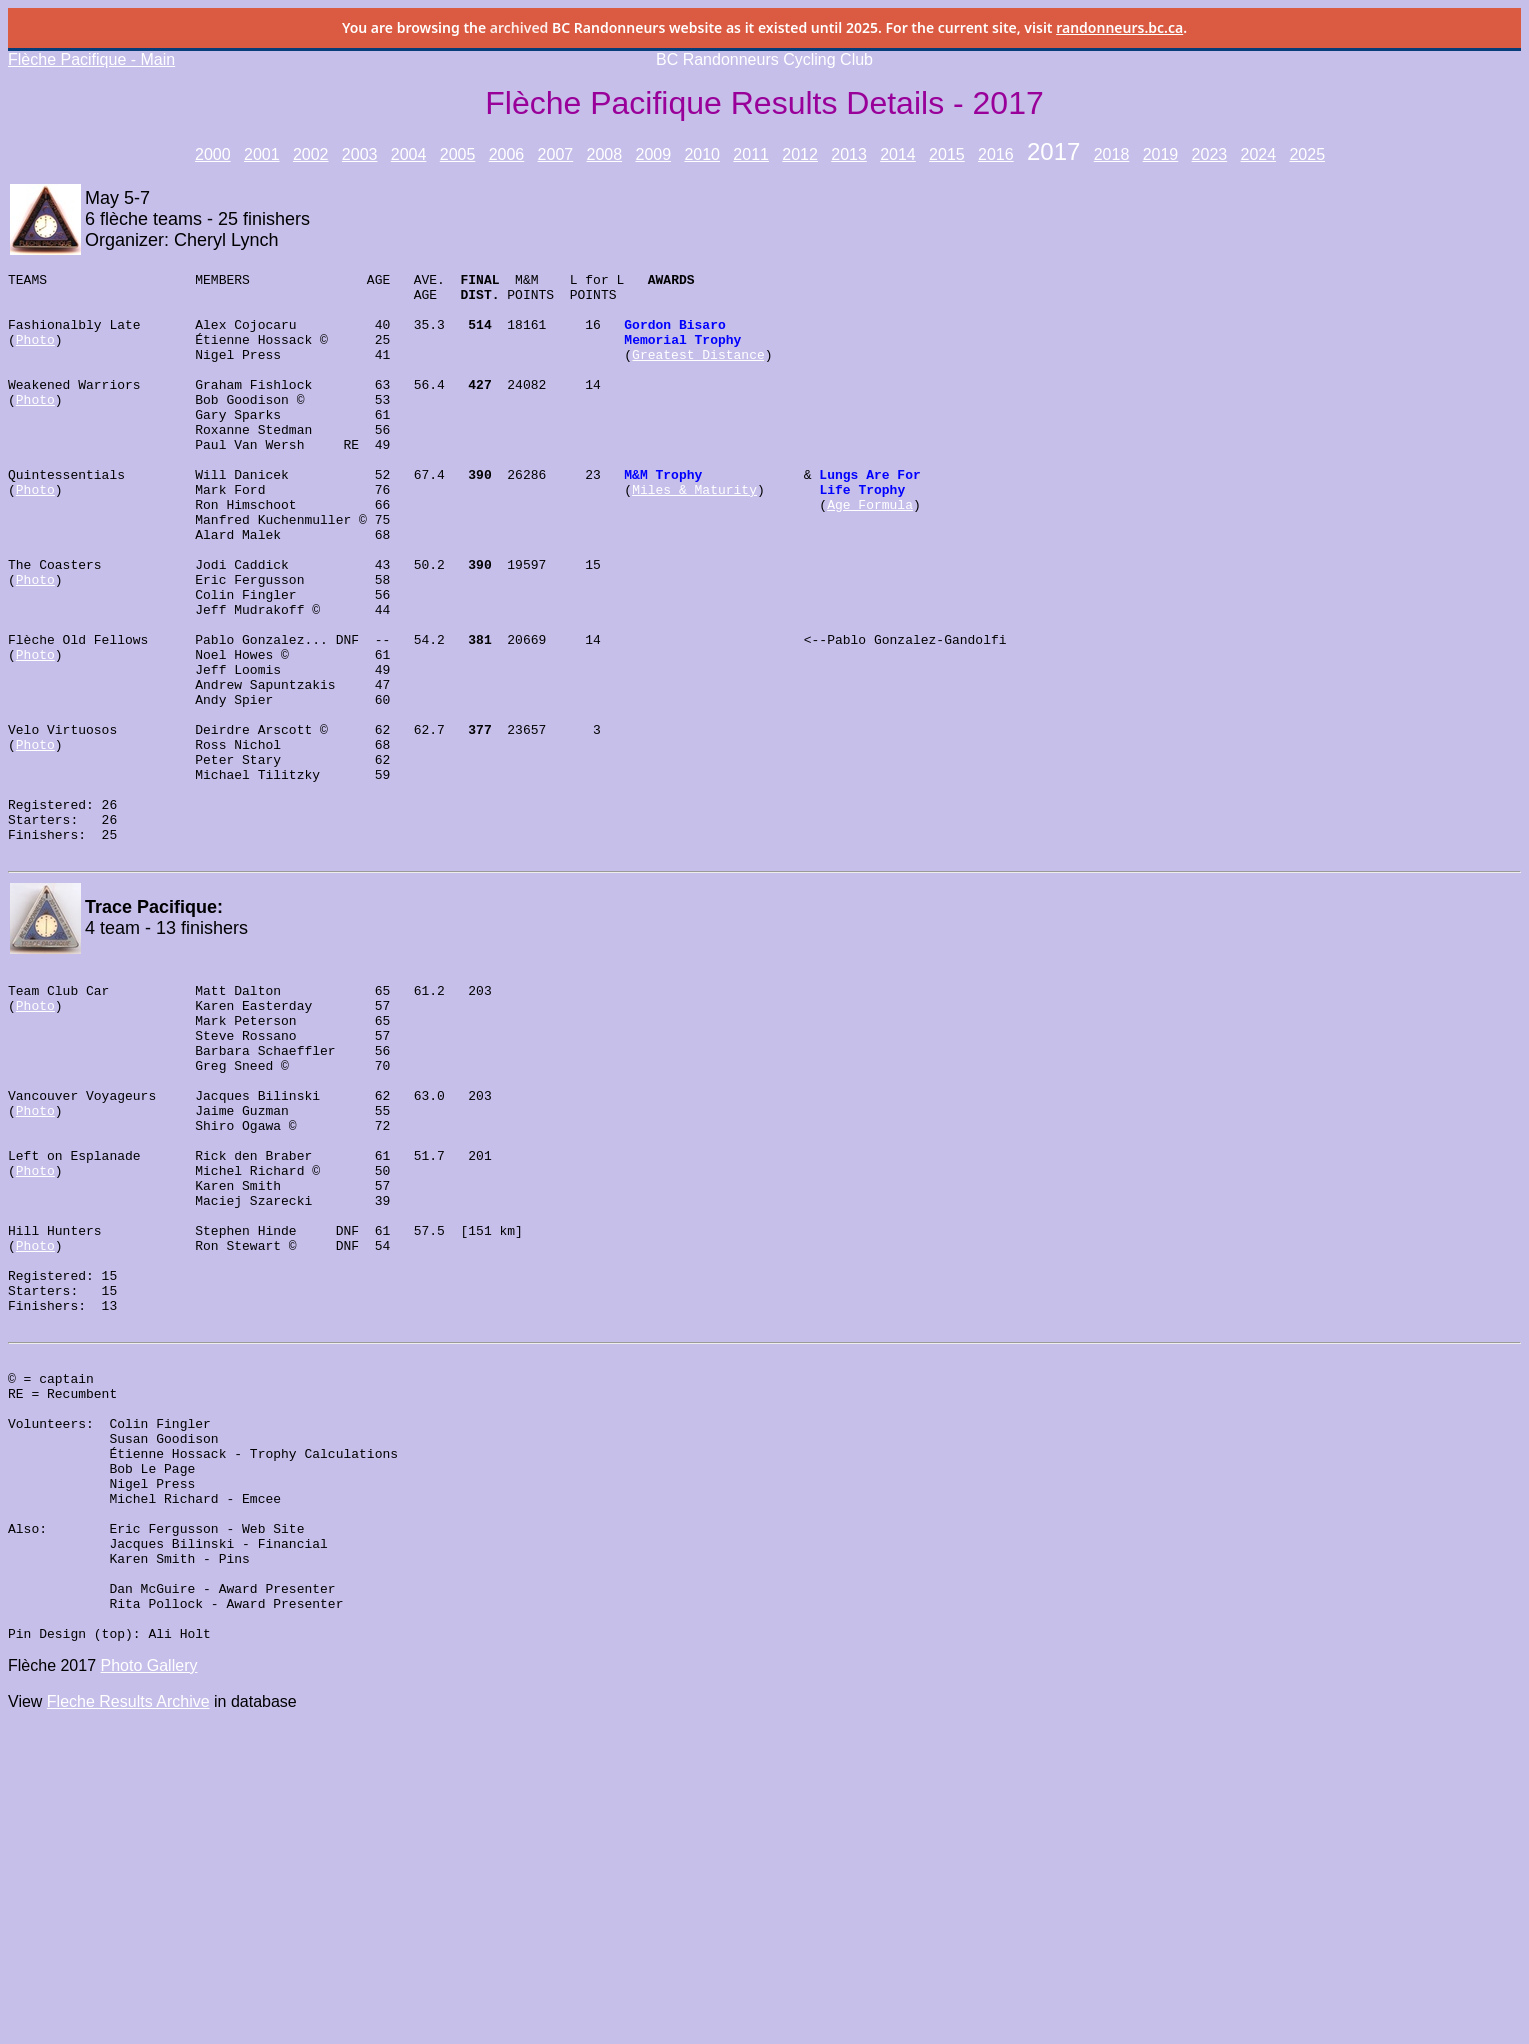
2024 (1259, 154)
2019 (1161, 154)
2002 (311, 154)
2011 (751, 154)
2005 (458, 154)
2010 (702, 154)
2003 (360, 154)
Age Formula (870, 552)
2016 (996, 154)
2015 (947, 154)
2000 (213, 154)
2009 (653, 154)
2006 (507, 154)
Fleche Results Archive (128, 1950)
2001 (262, 154)
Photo (35, 354)
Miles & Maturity (694, 534)
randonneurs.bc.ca (1119, 27)
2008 (605, 154)
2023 (1210, 154)
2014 (898, 154)
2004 (409, 154)
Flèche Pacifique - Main (91, 59)
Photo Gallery (149, 1914)
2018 (1112, 154)
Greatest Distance (698, 372)
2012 (800, 154)
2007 (556, 154)
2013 (849, 154)
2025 (1307, 154)
